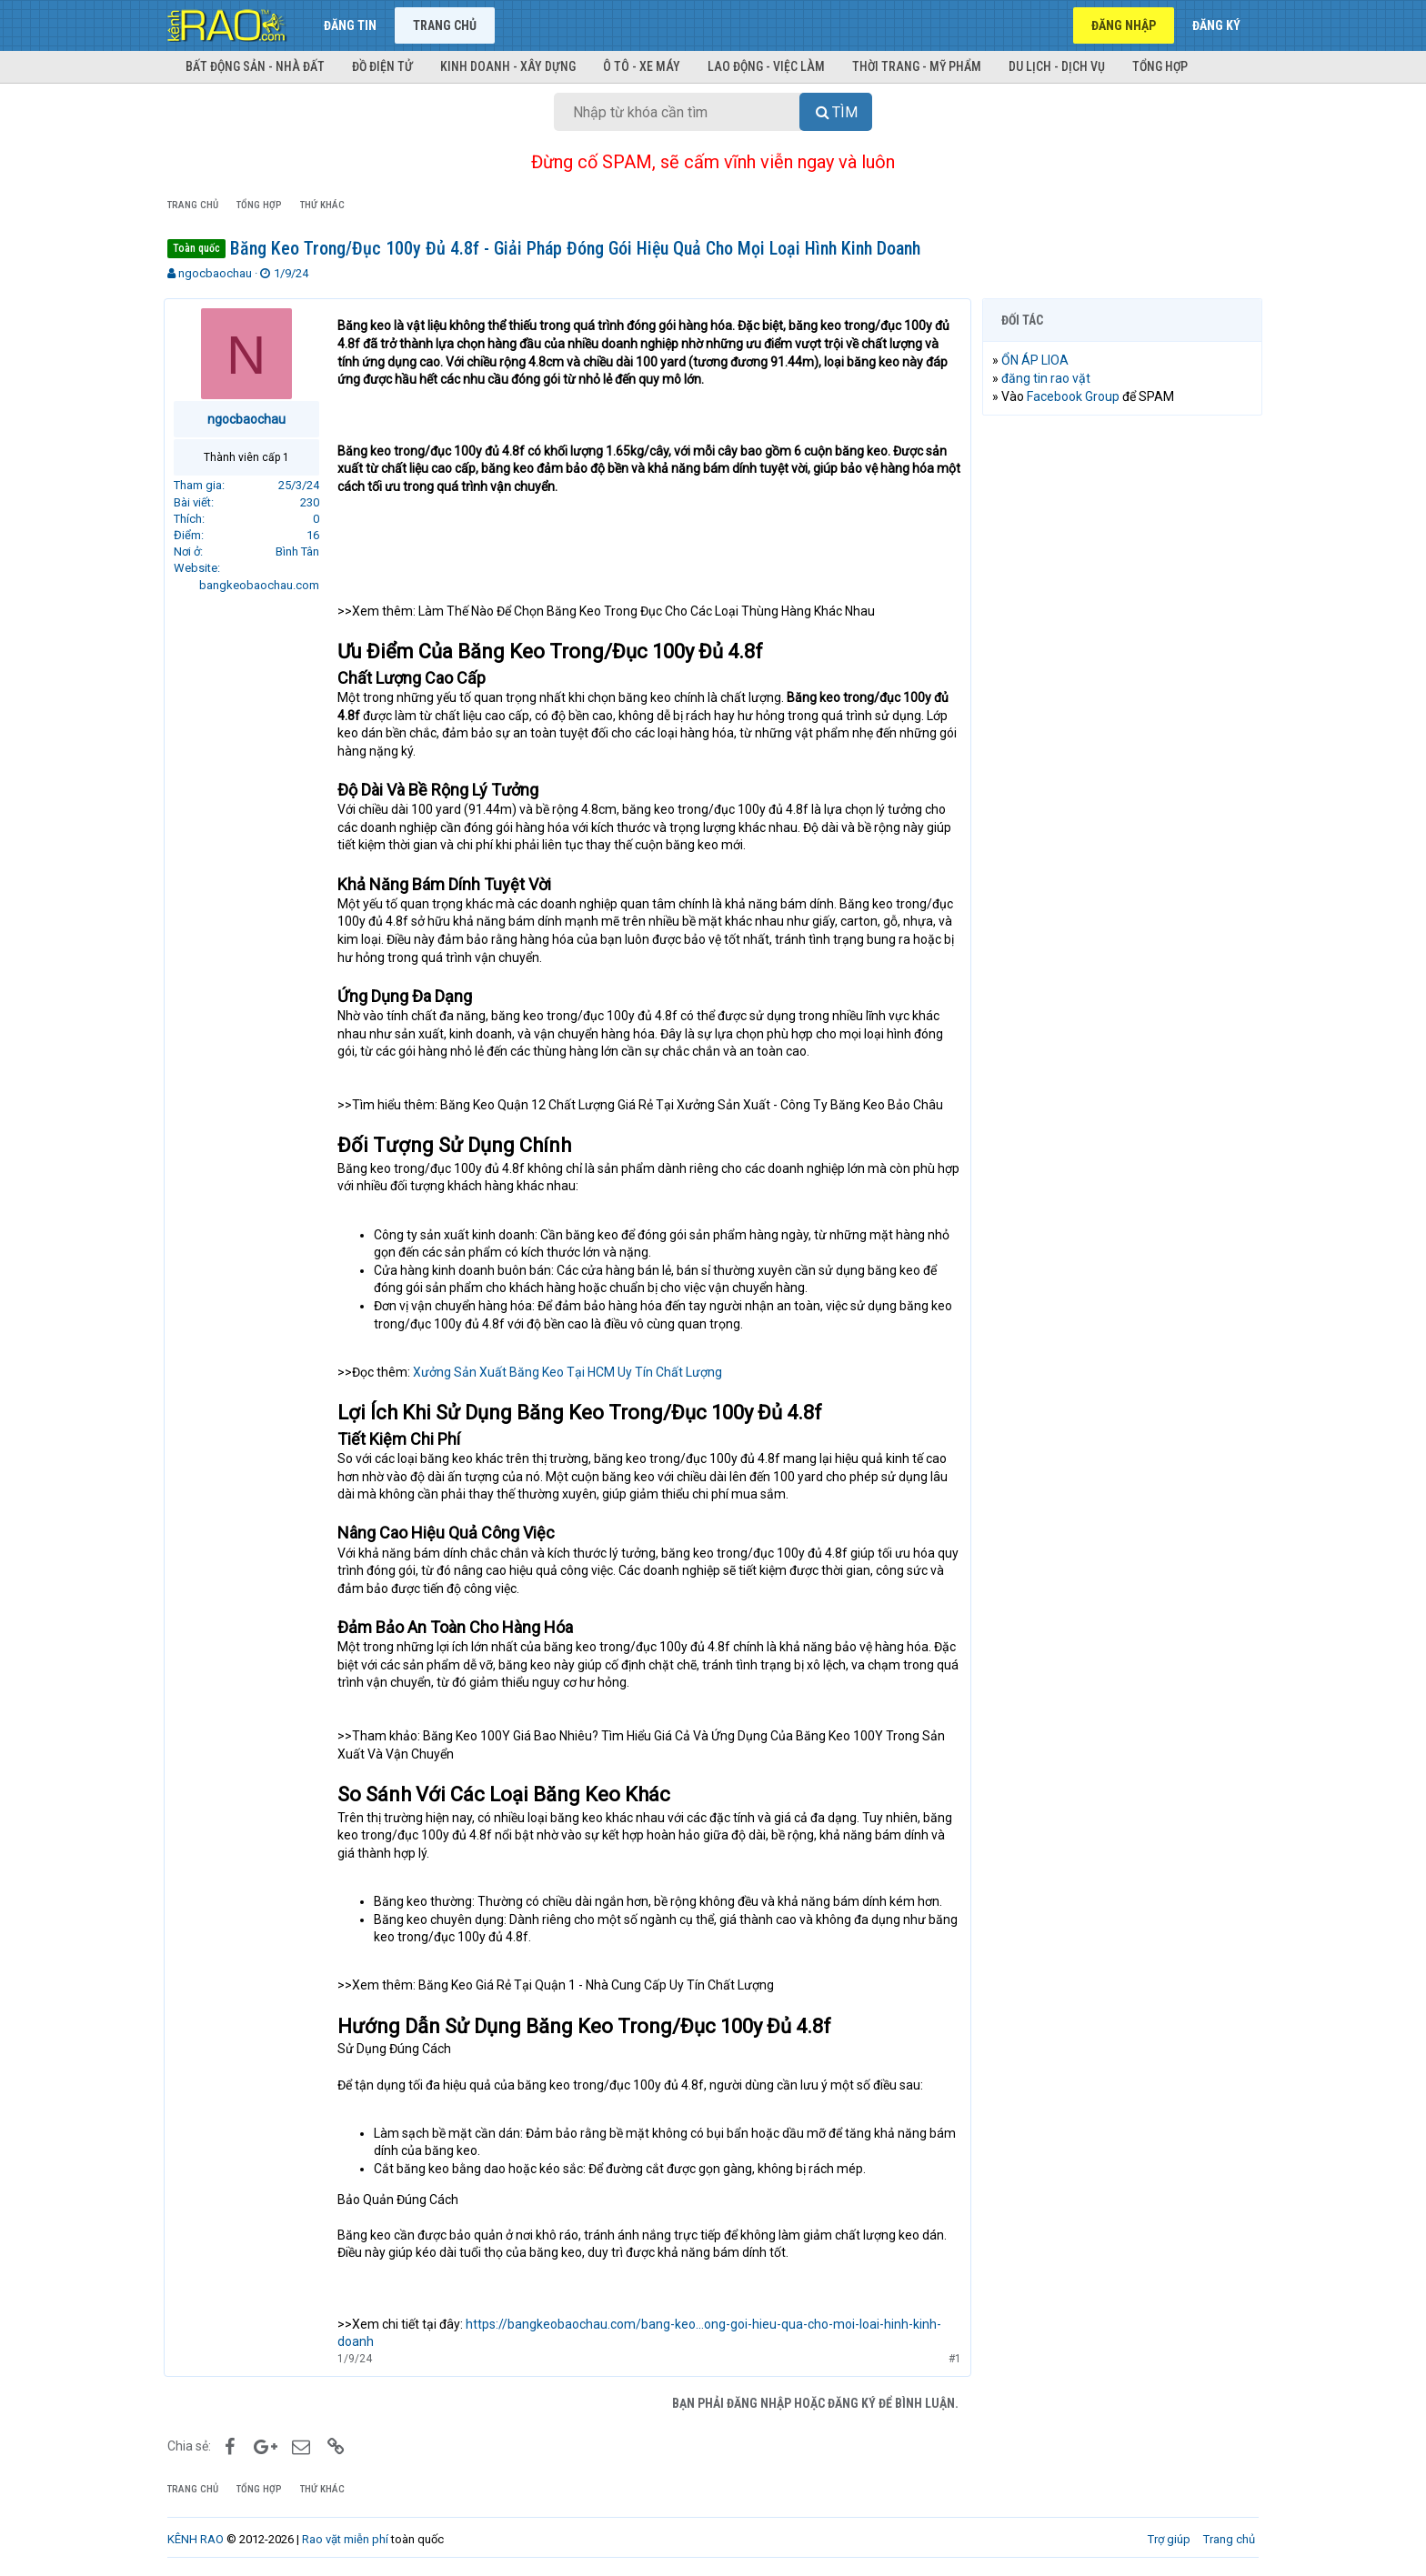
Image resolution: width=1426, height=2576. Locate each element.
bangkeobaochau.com (263, 585)
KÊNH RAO (195, 2539)
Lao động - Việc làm (766, 66)
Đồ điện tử (382, 66)
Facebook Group (1076, 396)
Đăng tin (350, 25)
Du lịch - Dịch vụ (1057, 66)
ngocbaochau (215, 273)
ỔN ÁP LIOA (1038, 360)
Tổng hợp (1160, 66)
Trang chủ (445, 25)
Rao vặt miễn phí (345, 2539)
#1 (951, 2358)
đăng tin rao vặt (1049, 378)
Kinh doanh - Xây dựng (508, 66)
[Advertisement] (1122, 706)
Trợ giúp (1169, 2539)
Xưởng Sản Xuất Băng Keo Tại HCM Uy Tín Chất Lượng (571, 1372)
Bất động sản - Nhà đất (255, 66)
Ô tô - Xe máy (641, 66)
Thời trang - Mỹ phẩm (916, 66)
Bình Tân (301, 551)
